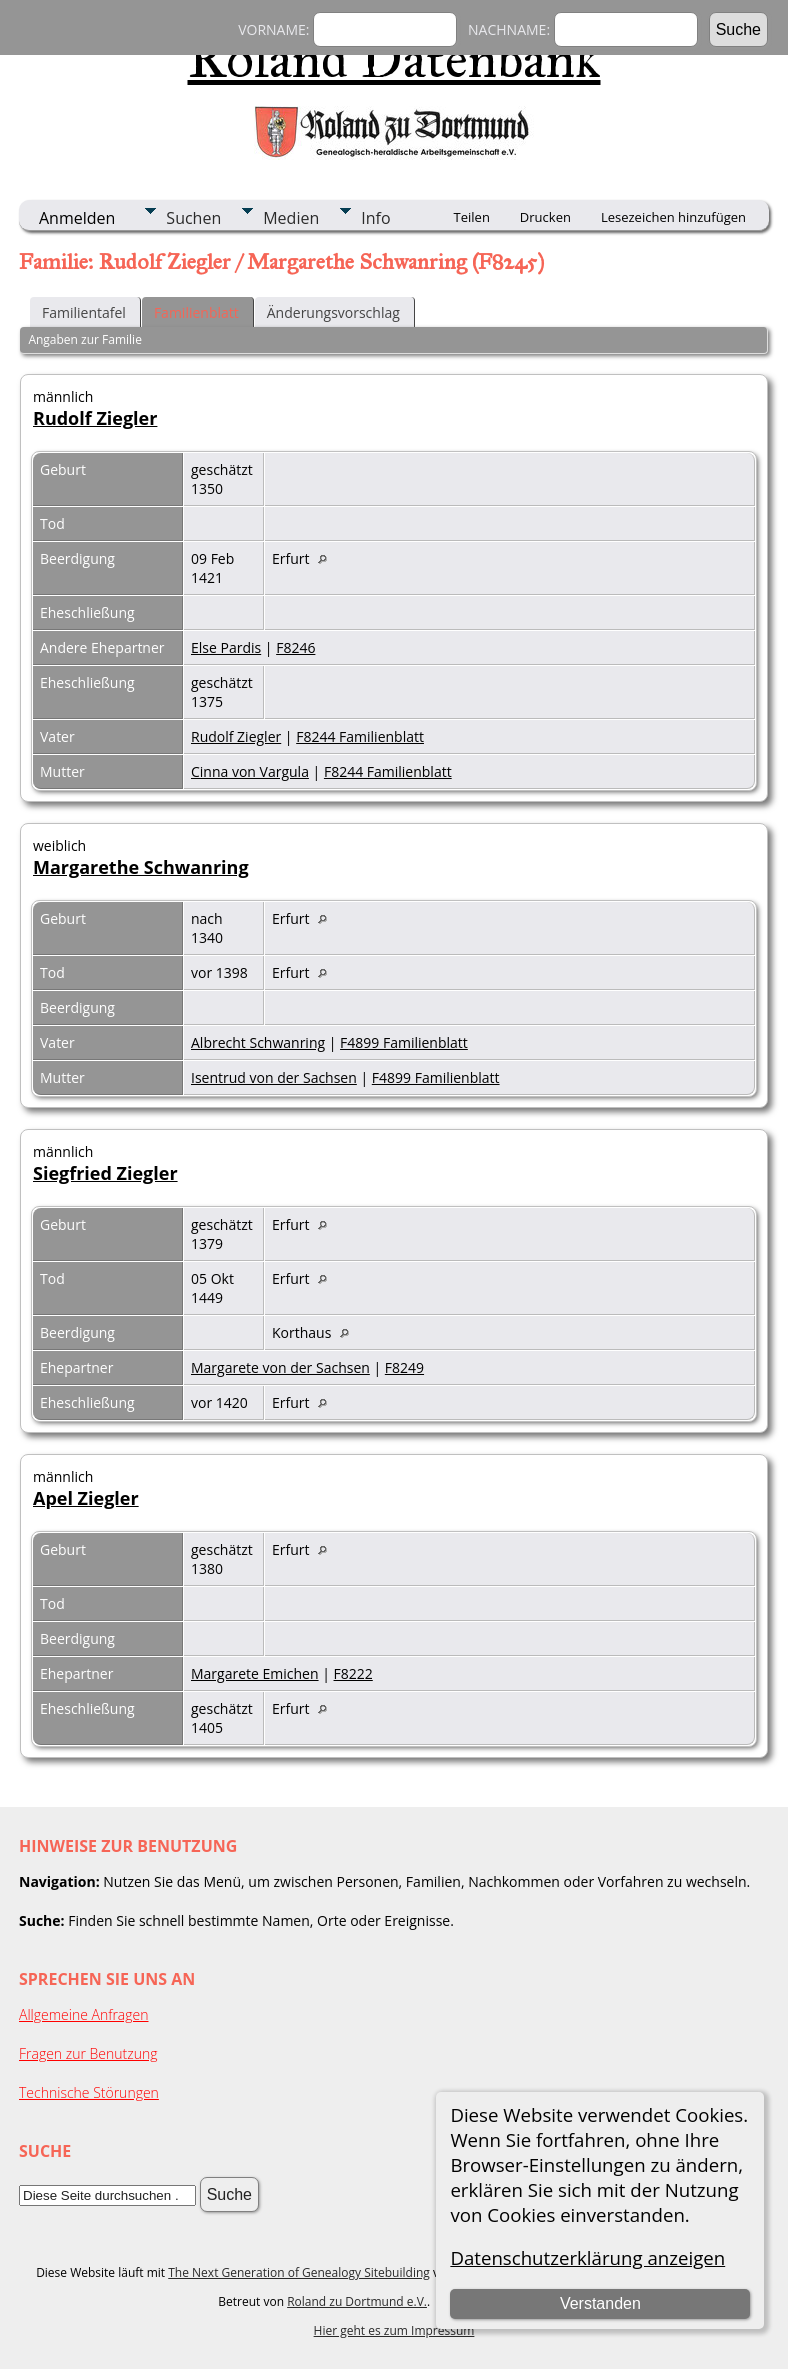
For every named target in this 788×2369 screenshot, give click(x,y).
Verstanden (600, 2303)
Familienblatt (196, 312)
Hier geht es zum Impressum (394, 2330)
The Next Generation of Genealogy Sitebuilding (299, 2272)
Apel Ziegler (86, 1498)
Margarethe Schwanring (141, 867)
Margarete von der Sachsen (280, 1367)
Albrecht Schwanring (258, 1042)
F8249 (404, 1367)
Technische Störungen (89, 2092)
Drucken (545, 217)
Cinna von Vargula (250, 771)
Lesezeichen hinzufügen (673, 217)
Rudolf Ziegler (95, 418)
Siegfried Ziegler (105, 1173)
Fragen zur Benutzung (88, 2053)
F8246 (295, 647)
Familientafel (84, 312)
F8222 (353, 1673)
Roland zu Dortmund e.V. (357, 2301)
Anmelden (77, 218)
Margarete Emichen (255, 1673)
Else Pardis (226, 647)
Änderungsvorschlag (333, 312)
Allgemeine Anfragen (84, 2014)
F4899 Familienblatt (404, 1042)
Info (375, 218)
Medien (291, 218)
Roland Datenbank (394, 59)
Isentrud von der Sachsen (274, 1077)
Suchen (193, 218)
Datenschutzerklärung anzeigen (587, 2257)
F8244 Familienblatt (360, 736)
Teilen (472, 217)
